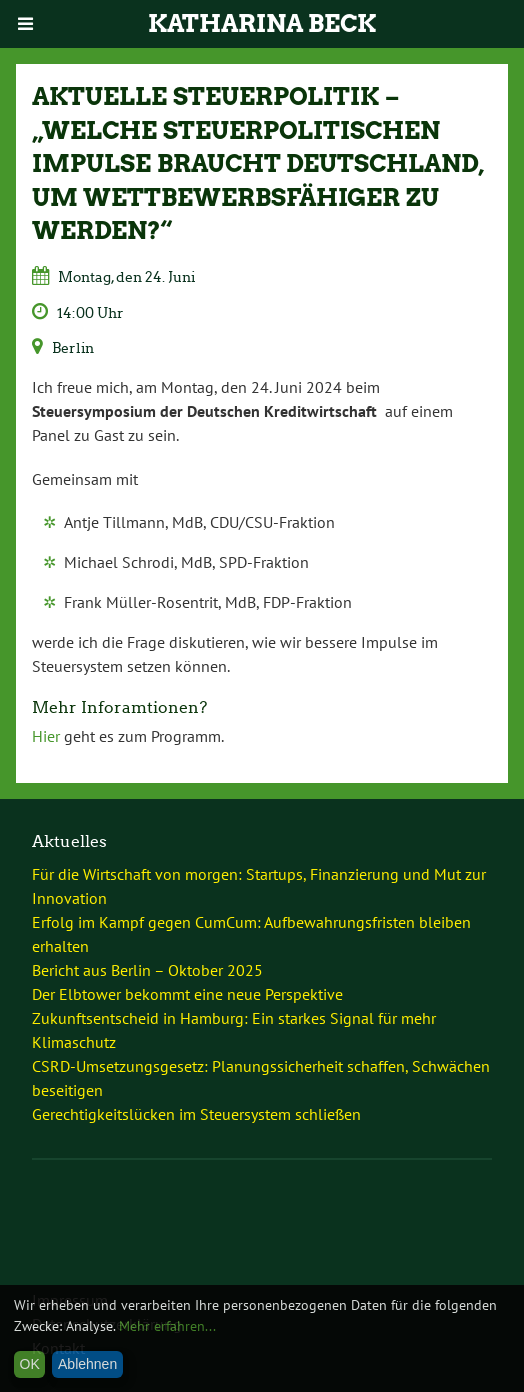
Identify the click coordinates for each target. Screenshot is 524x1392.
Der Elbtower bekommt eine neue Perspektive (187, 994)
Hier (46, 736)
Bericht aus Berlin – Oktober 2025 (147, 970)
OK (30, 1364)
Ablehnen (87, 1364)
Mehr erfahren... (167, 1326)
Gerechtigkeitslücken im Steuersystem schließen (196, 1114)
